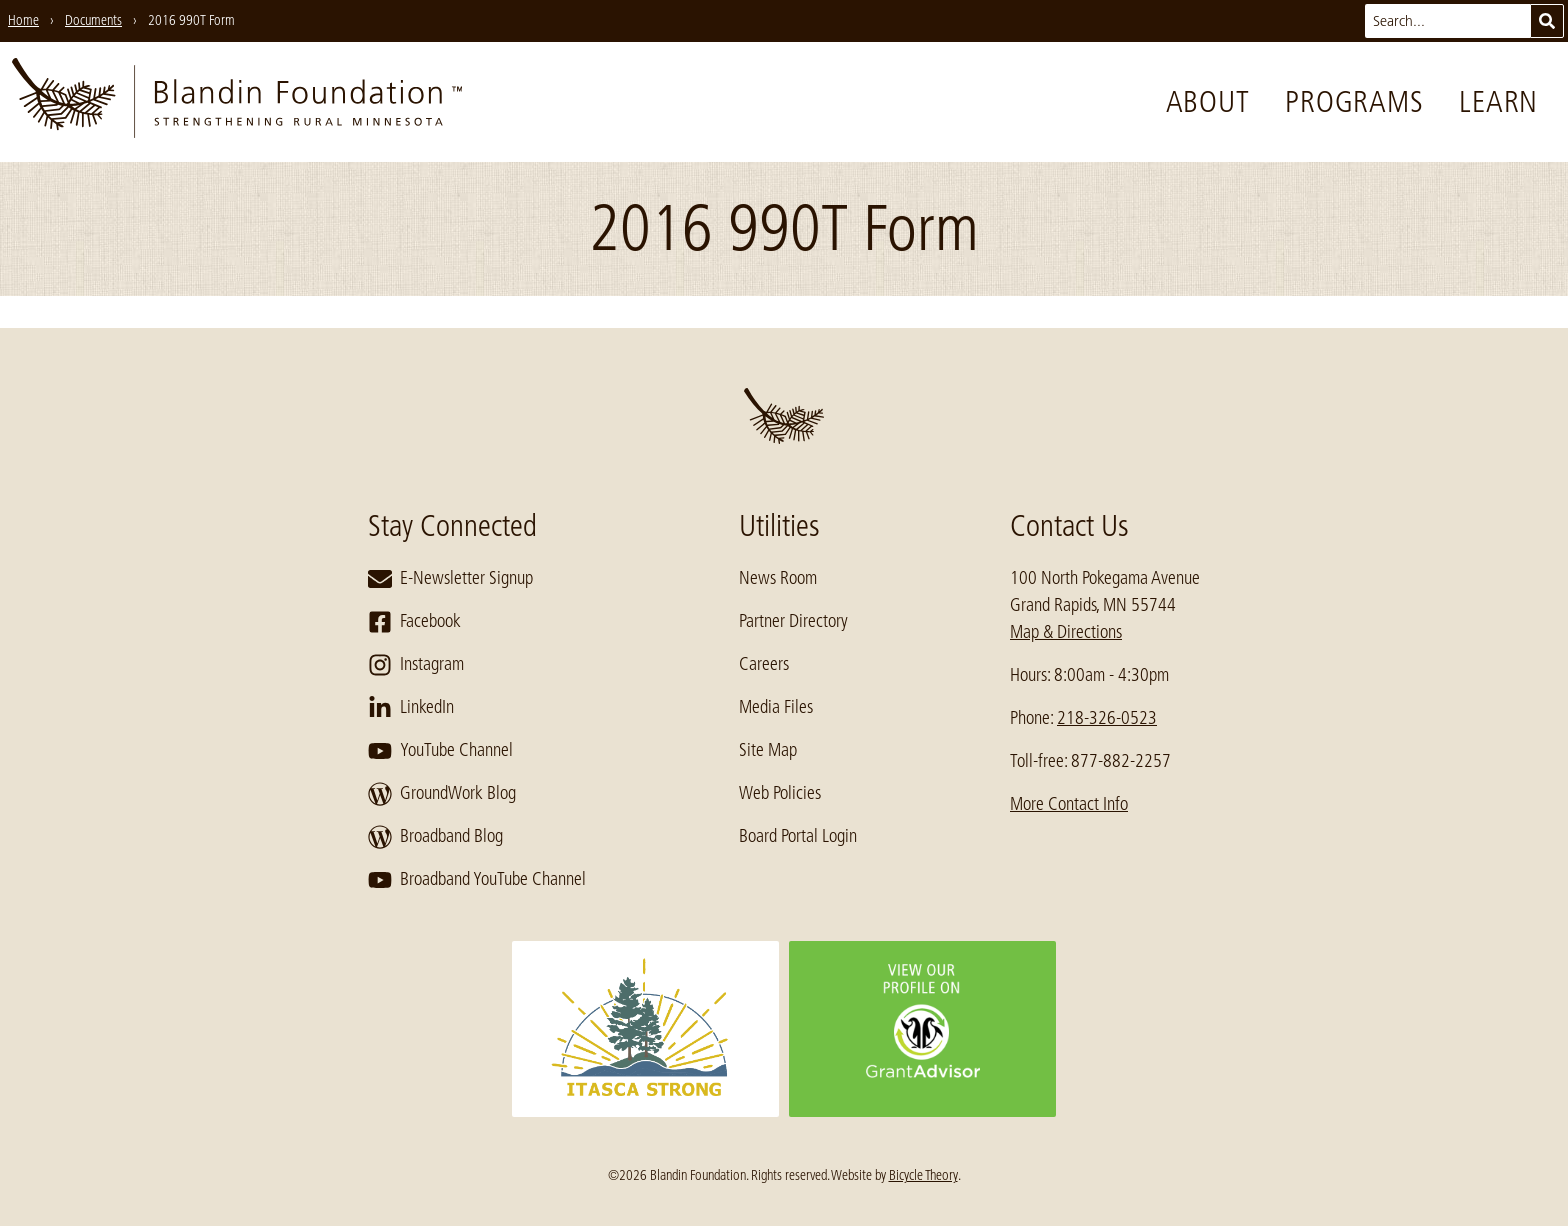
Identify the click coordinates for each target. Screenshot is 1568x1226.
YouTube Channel (440, 751)
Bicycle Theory (923, 1175)
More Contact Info (1069, 804)
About (1208, 102)
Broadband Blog (435, 837)
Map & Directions (1066, 632)
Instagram (416, 665)
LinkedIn (411, 708)
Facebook (414, 622)
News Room (778, 578)
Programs (1354, 102)
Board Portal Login (798, 836)
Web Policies (780, 793)
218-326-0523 (1107, 718)
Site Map (768, 750)
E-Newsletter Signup (450, 579)
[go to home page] (237, 102)
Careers (764, 664)
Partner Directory (793, 621)
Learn (1498, 102)
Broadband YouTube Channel (477, 880)
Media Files (776, 707)
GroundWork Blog (442, 794)
